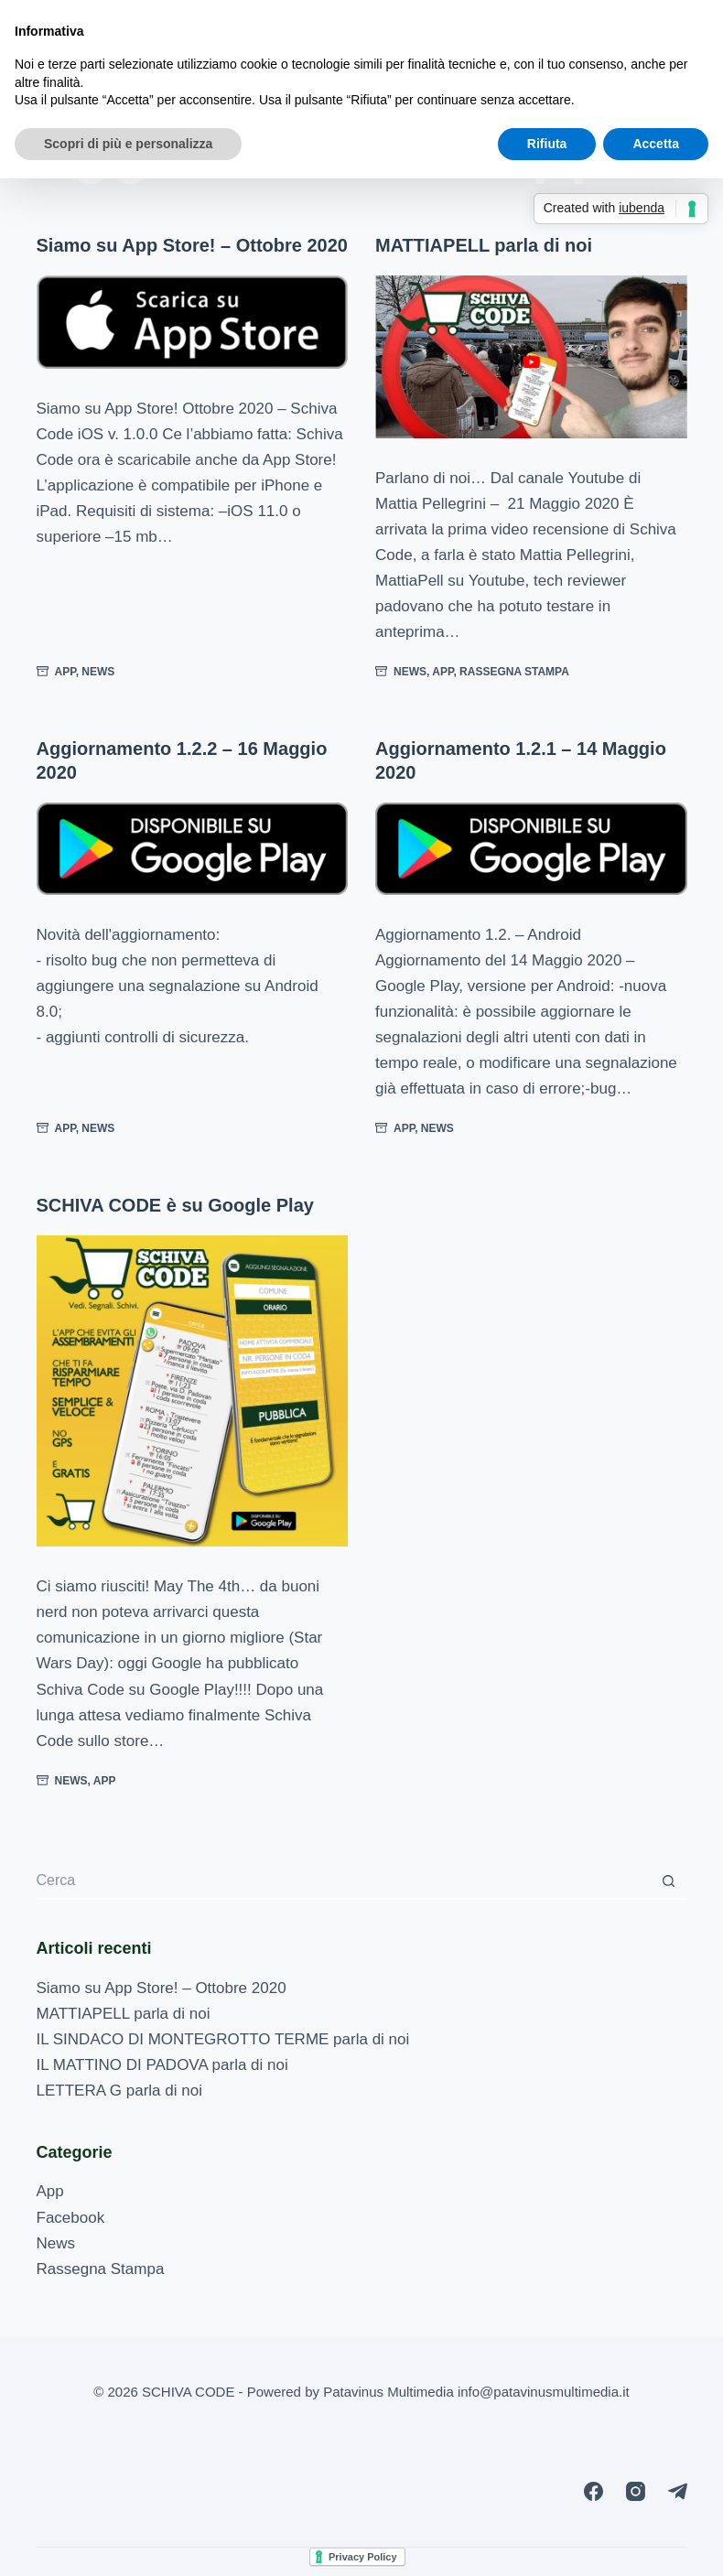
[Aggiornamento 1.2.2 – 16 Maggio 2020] (193, 849)
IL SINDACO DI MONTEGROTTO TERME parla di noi (223, 2039)
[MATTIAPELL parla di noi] (531, 356)
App (65, 671)
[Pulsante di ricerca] (669, 1881)
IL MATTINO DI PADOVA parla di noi (162, 2065)
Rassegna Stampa (514, 671)
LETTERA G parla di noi (119, 2090)
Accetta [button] (655, 143)
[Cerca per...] (344, 1881)
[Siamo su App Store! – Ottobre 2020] (193, 322)
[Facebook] (593, 2491)
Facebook (71, 2217)
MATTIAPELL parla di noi (483, 245)
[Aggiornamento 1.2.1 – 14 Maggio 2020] (531, 849)
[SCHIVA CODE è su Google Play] (193, 1391)
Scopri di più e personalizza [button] (128, 143)
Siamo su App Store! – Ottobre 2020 (192, 245)
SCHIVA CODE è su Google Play (175, 1205)
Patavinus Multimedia (388, 2391)
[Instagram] (635, 2491)
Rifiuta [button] (547, 143)
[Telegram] (677, 2491)
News (97, 671)
